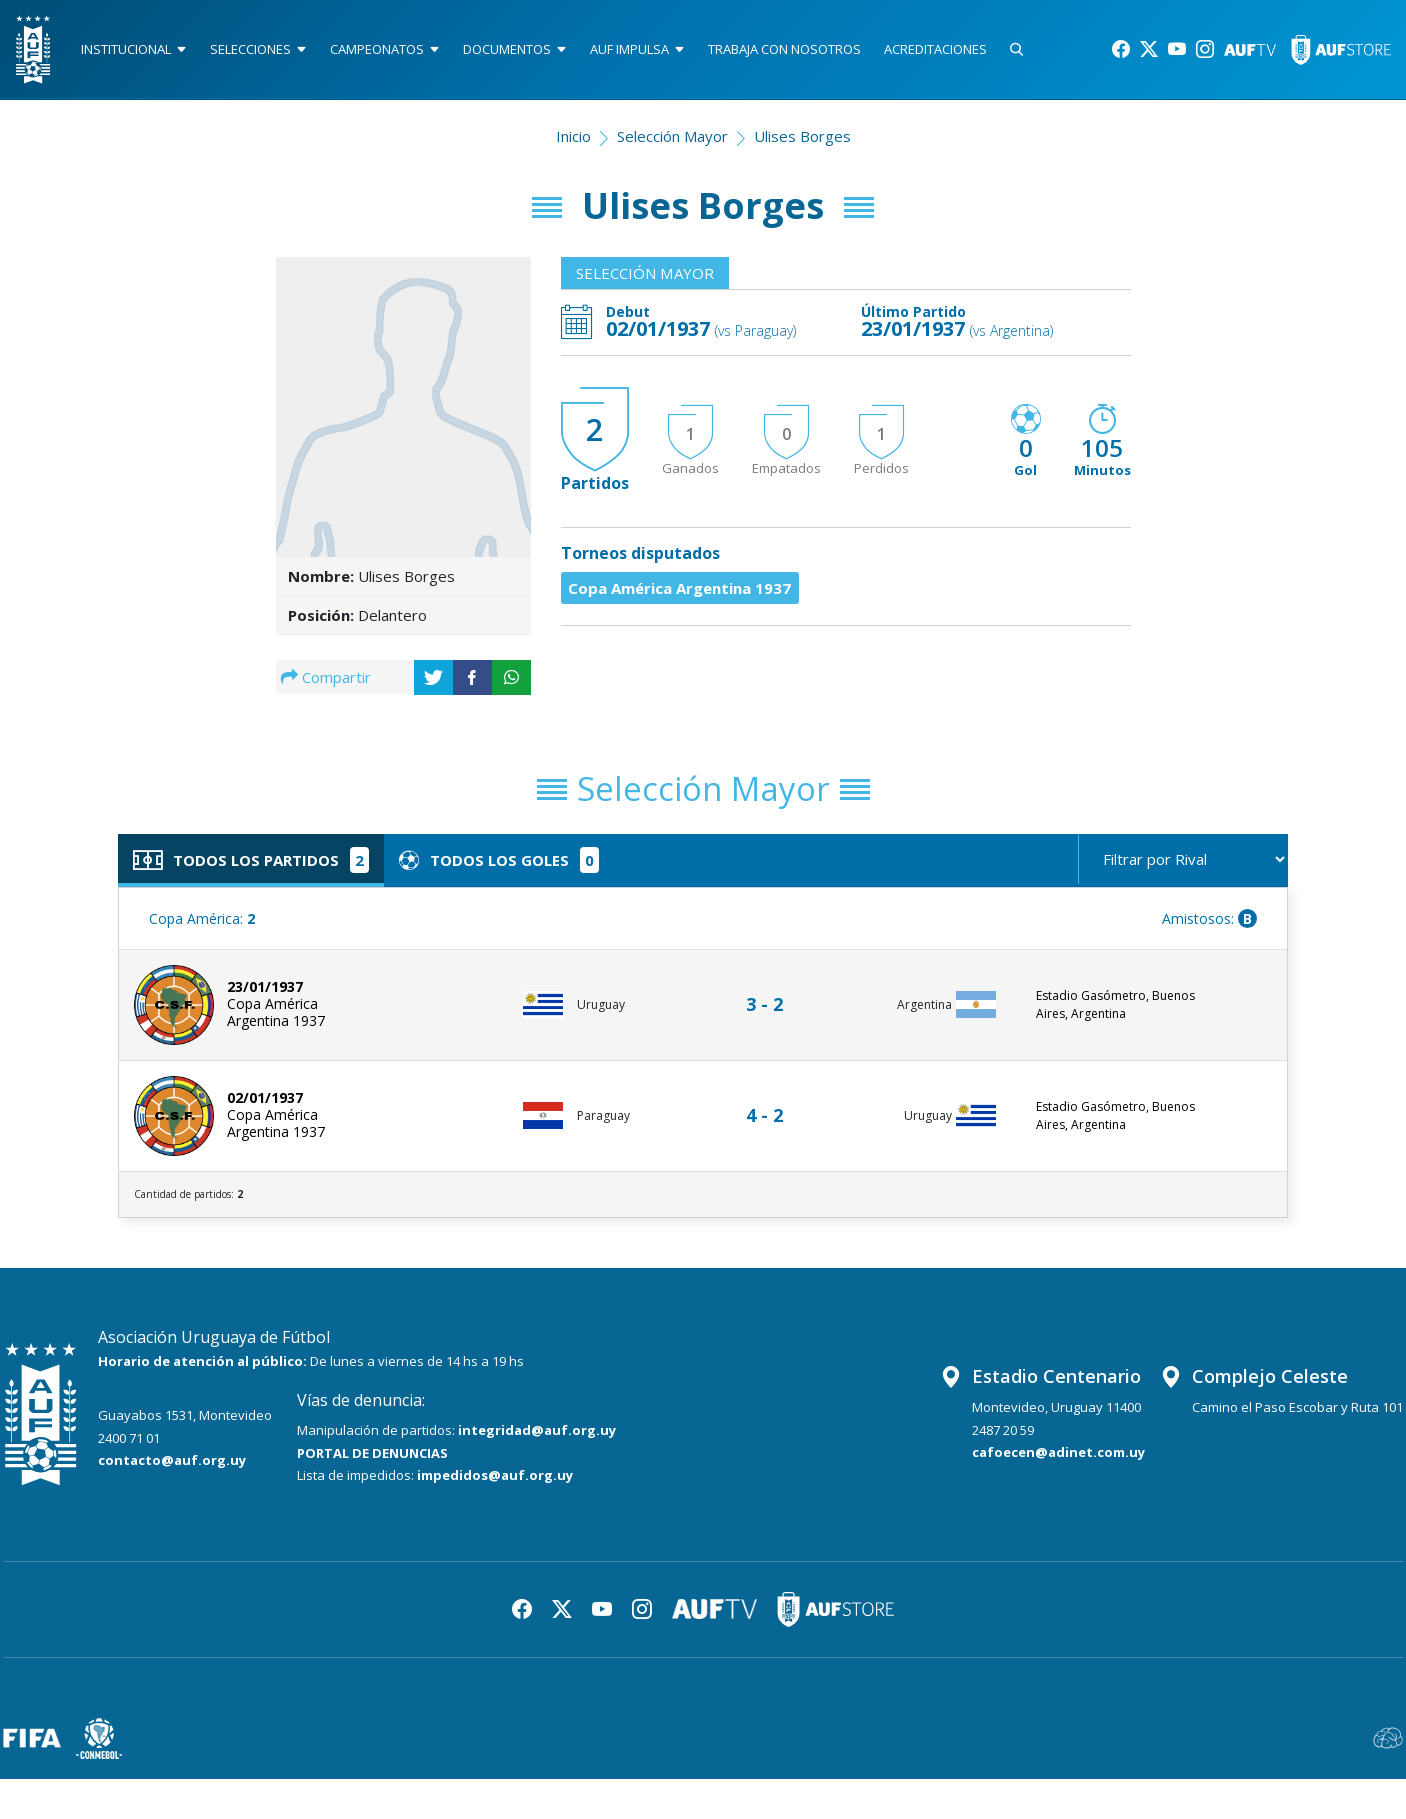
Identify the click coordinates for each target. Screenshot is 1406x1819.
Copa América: (202, 918)
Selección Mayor (672, 136)
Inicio (573, 136)
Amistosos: (1209, 918)
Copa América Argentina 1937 (680, 588)
